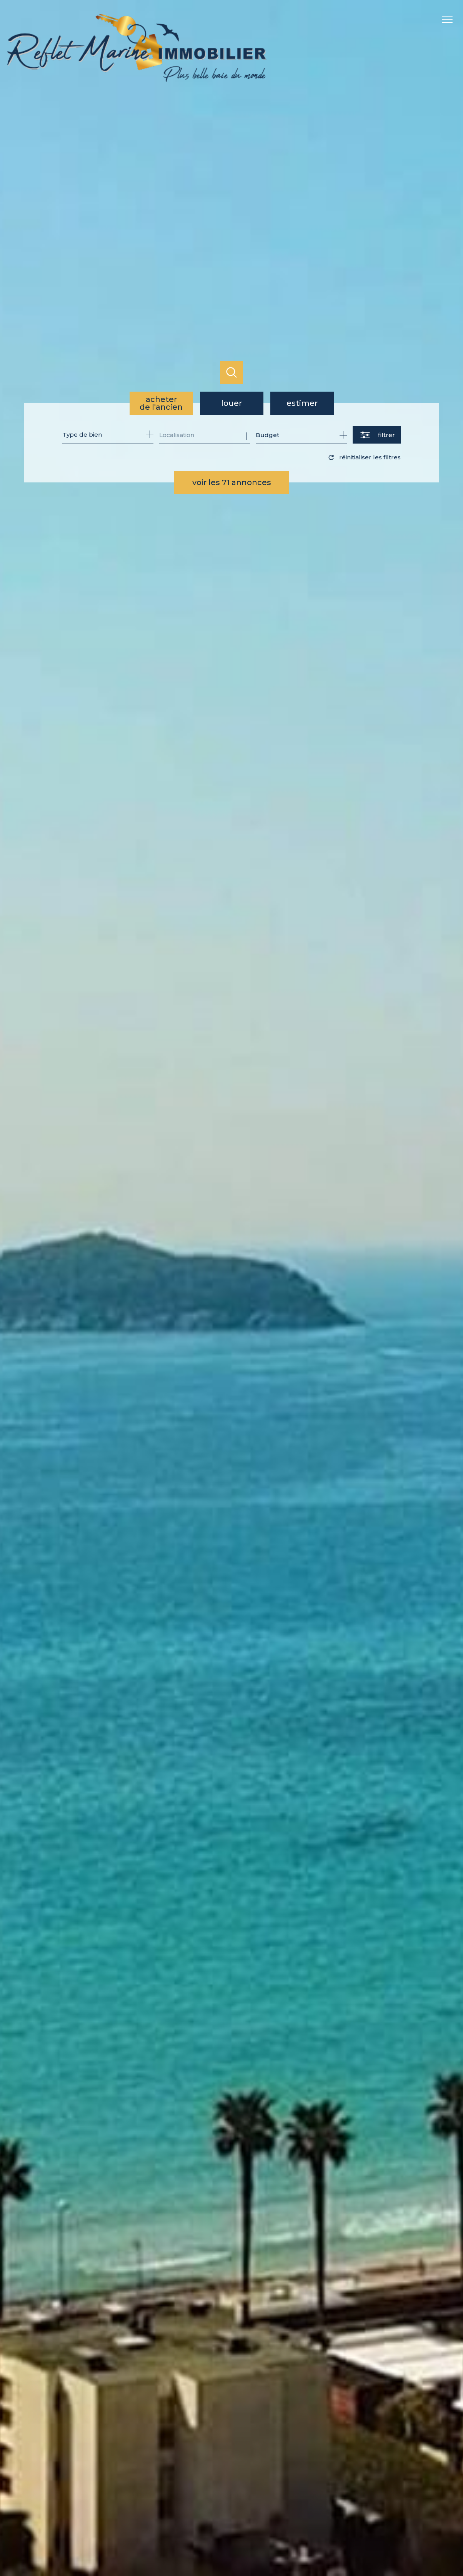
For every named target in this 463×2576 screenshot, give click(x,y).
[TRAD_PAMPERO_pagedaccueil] (136, 79)
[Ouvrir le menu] (450, 19)
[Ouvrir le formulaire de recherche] (377, 435)
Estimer (302, 403)
